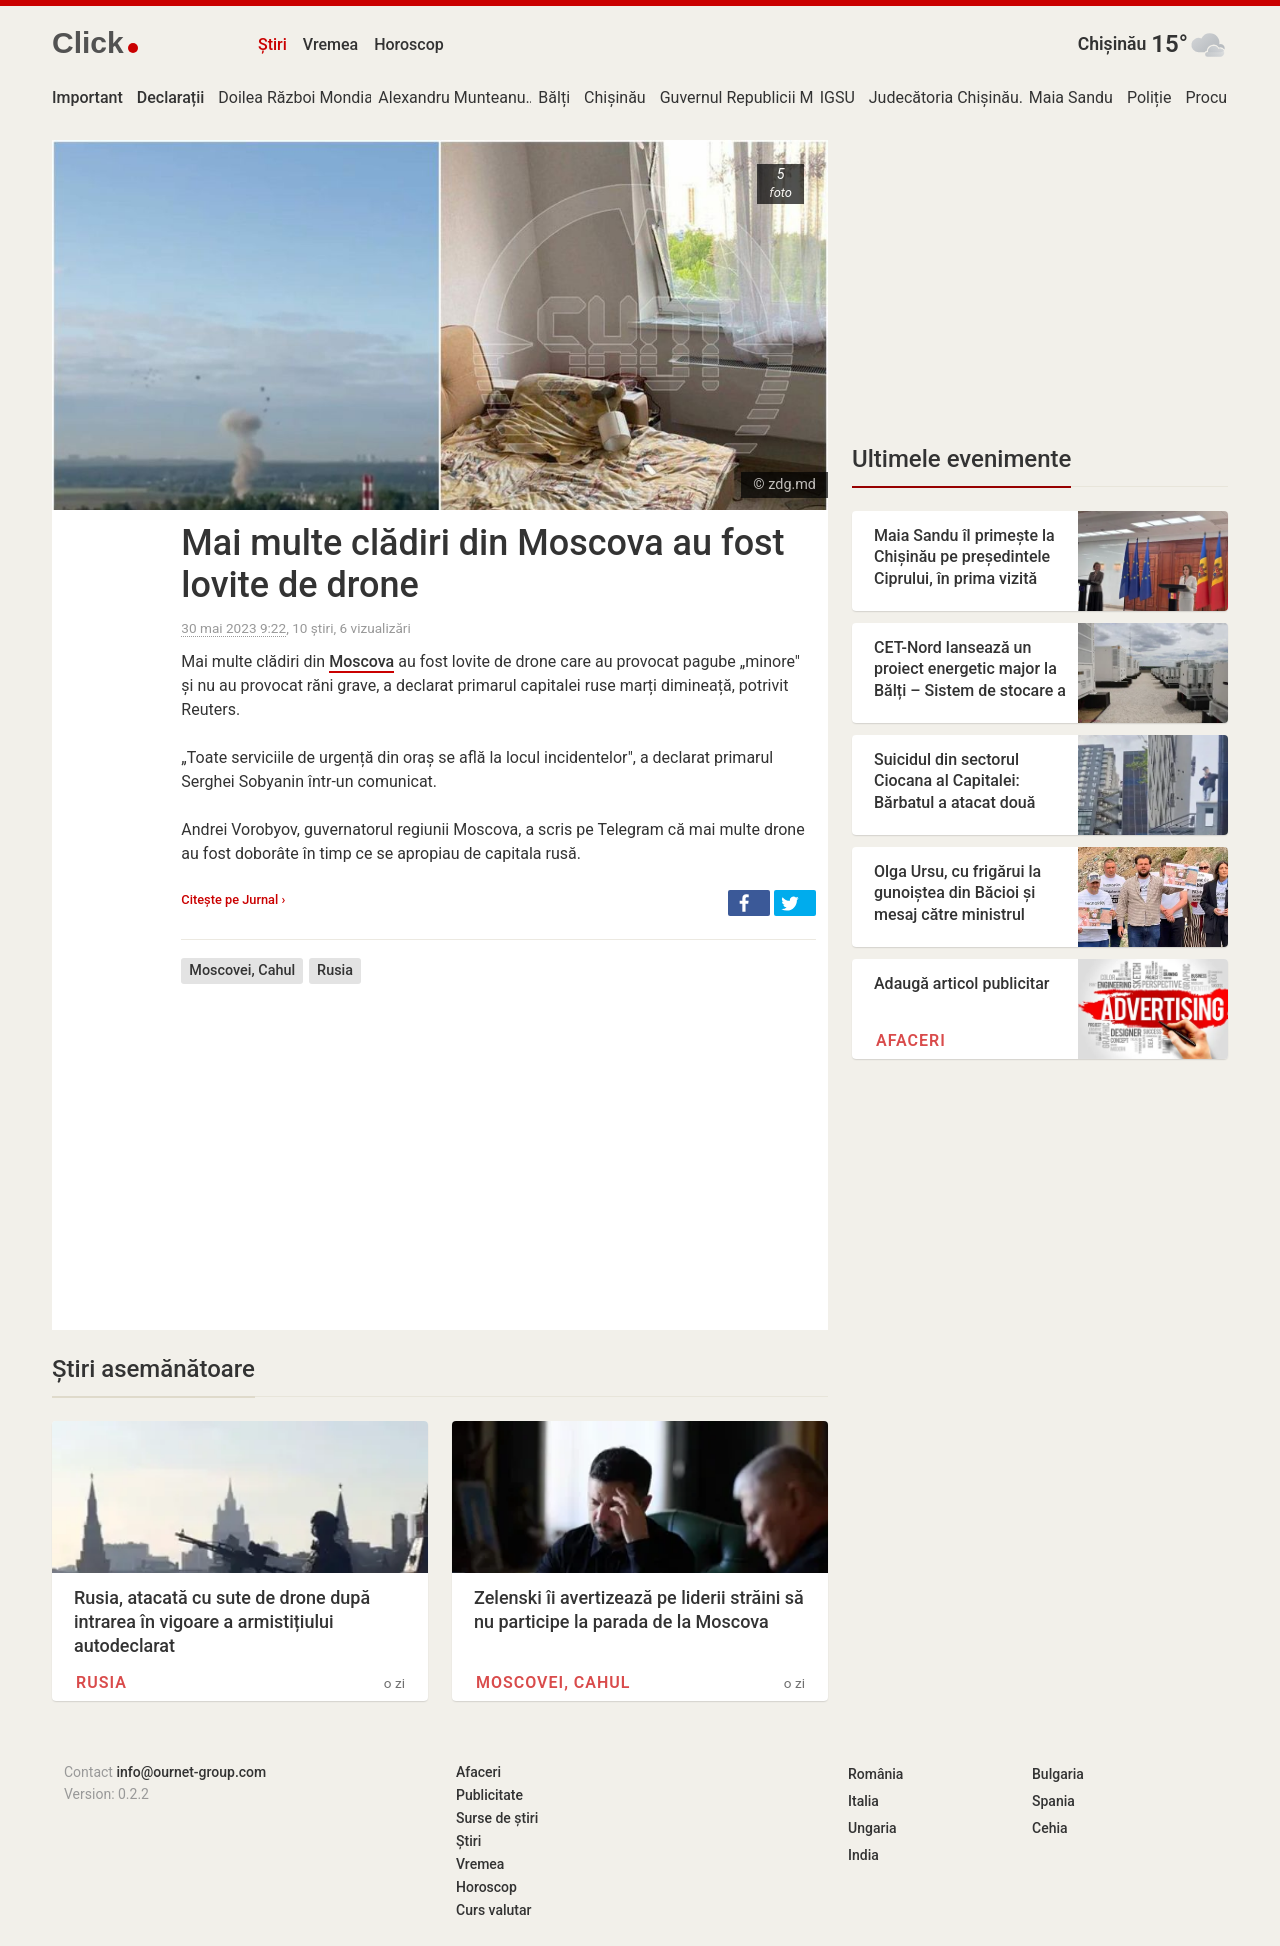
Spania (1053, 1801)
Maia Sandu (1071, 97)
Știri (272, 44)
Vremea (330, 44)
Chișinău (1112, 44)
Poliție (1149, 97)
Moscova (361, 661)
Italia (863, 1801)
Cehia (1050, 1828)
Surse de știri (497, 1818)
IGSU (837, 97)
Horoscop (409, 44)
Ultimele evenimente (961, 459)
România (875, 1774)
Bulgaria (1058, 1774)
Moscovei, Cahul (242, 970)
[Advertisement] (498, 1142)
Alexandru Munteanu (451, 97)
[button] (749, 903)
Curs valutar (493, 1910)
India (863, 1855)
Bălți (554, 97)
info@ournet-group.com (191, 1772)
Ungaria (872, 1828)
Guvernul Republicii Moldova (760, 97)
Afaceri (911, 1040)
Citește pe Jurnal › (233, 899)
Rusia (335, 970)
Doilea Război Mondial (297, 97)
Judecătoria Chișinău (944, 97)
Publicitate (489, 1795)
